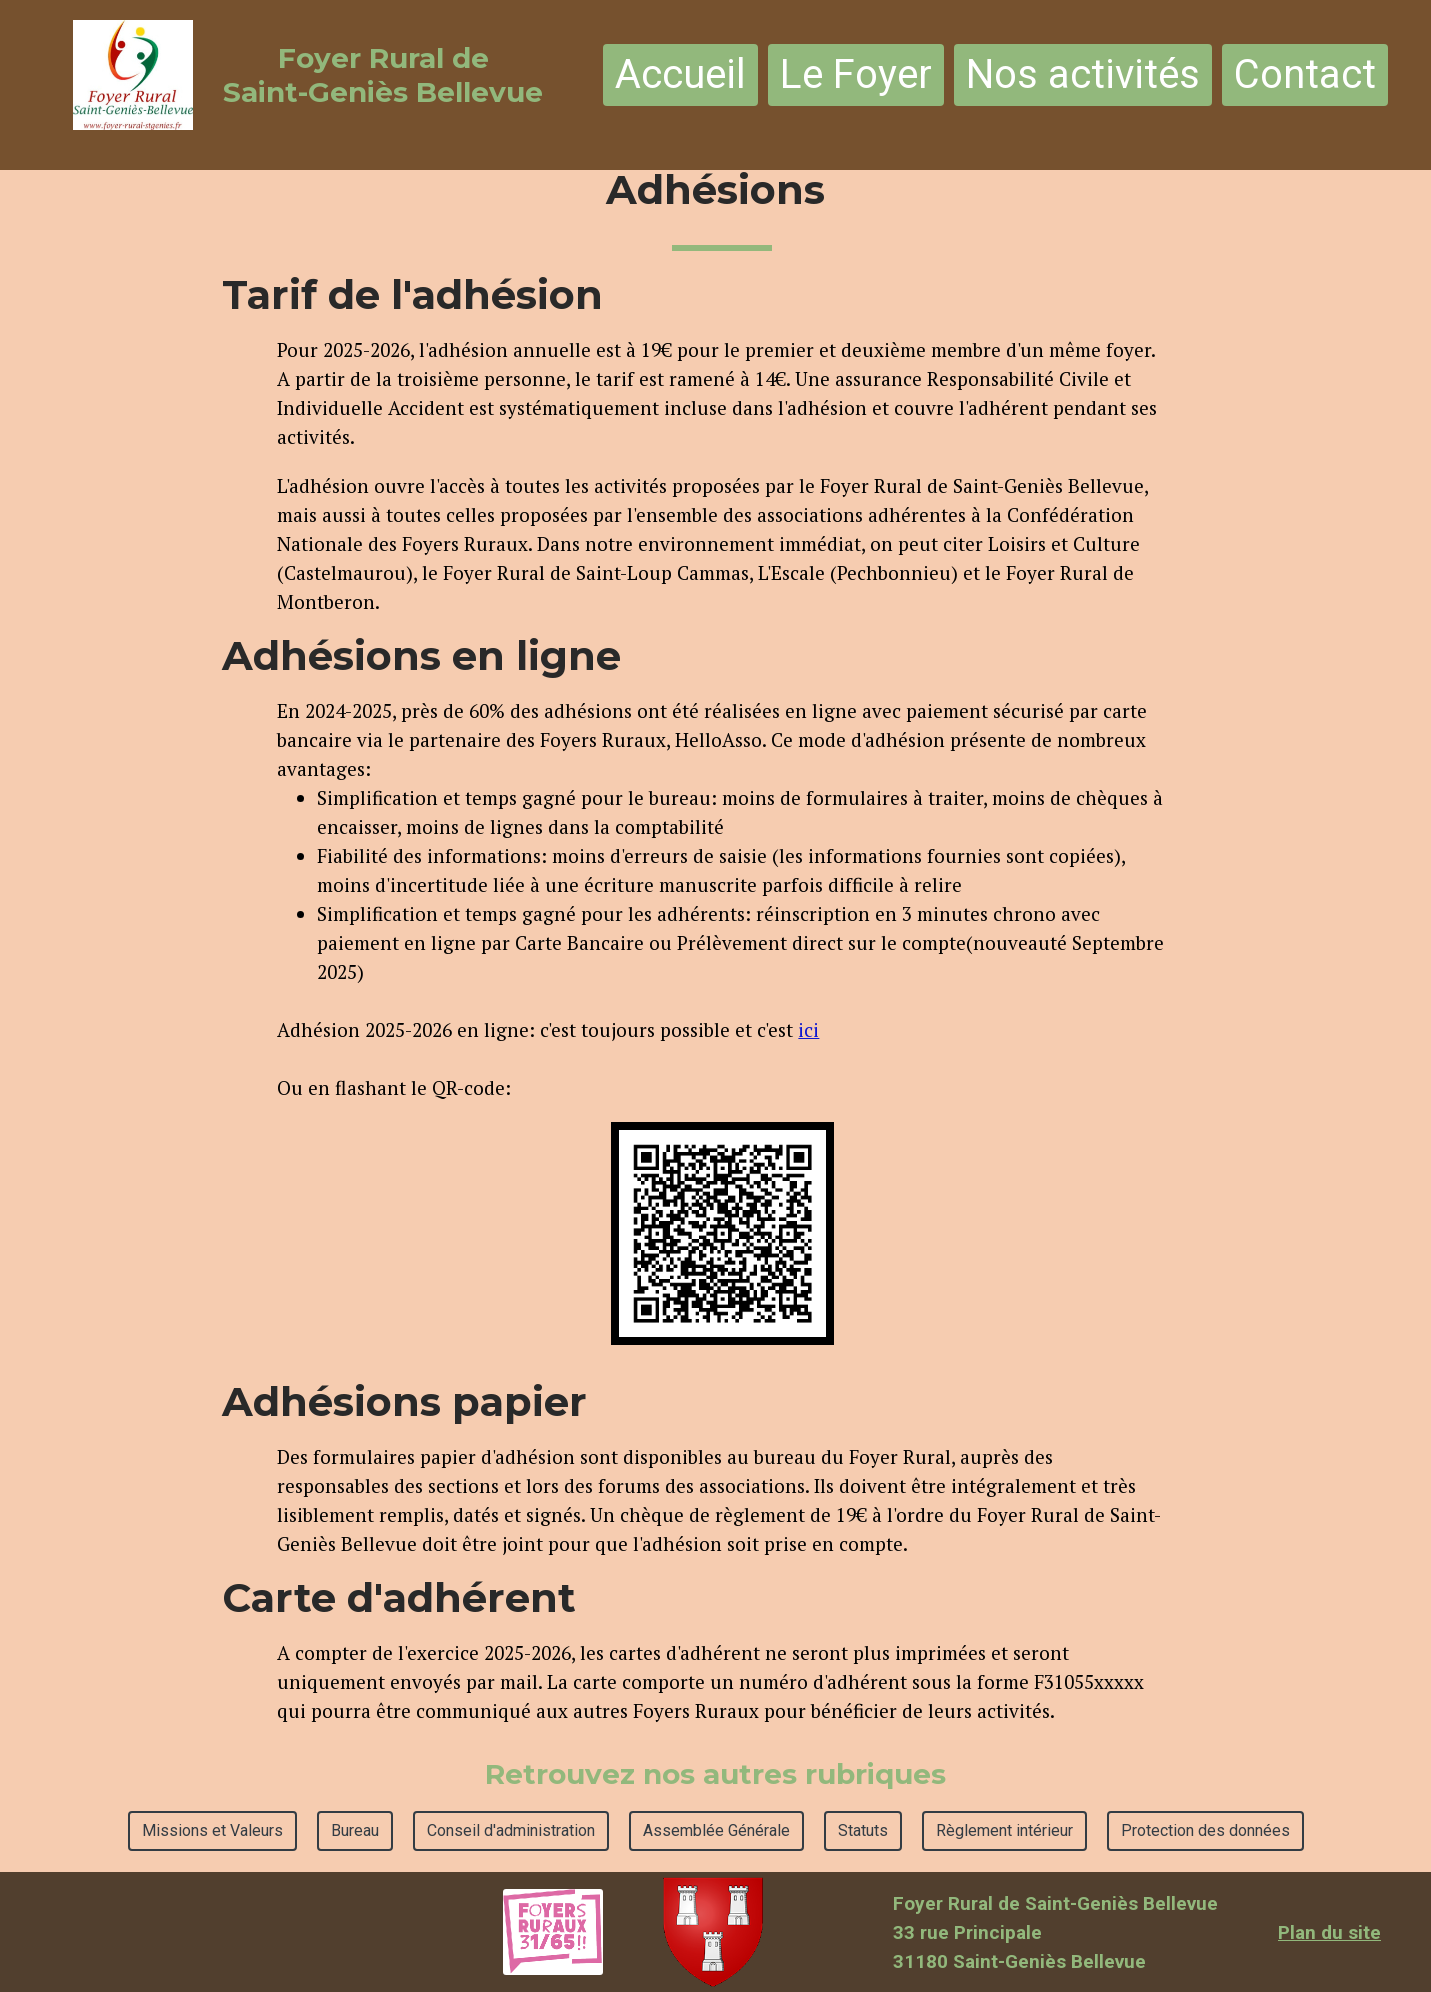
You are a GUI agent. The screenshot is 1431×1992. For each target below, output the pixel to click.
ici (808, 1029)
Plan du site (1329, 1932)
